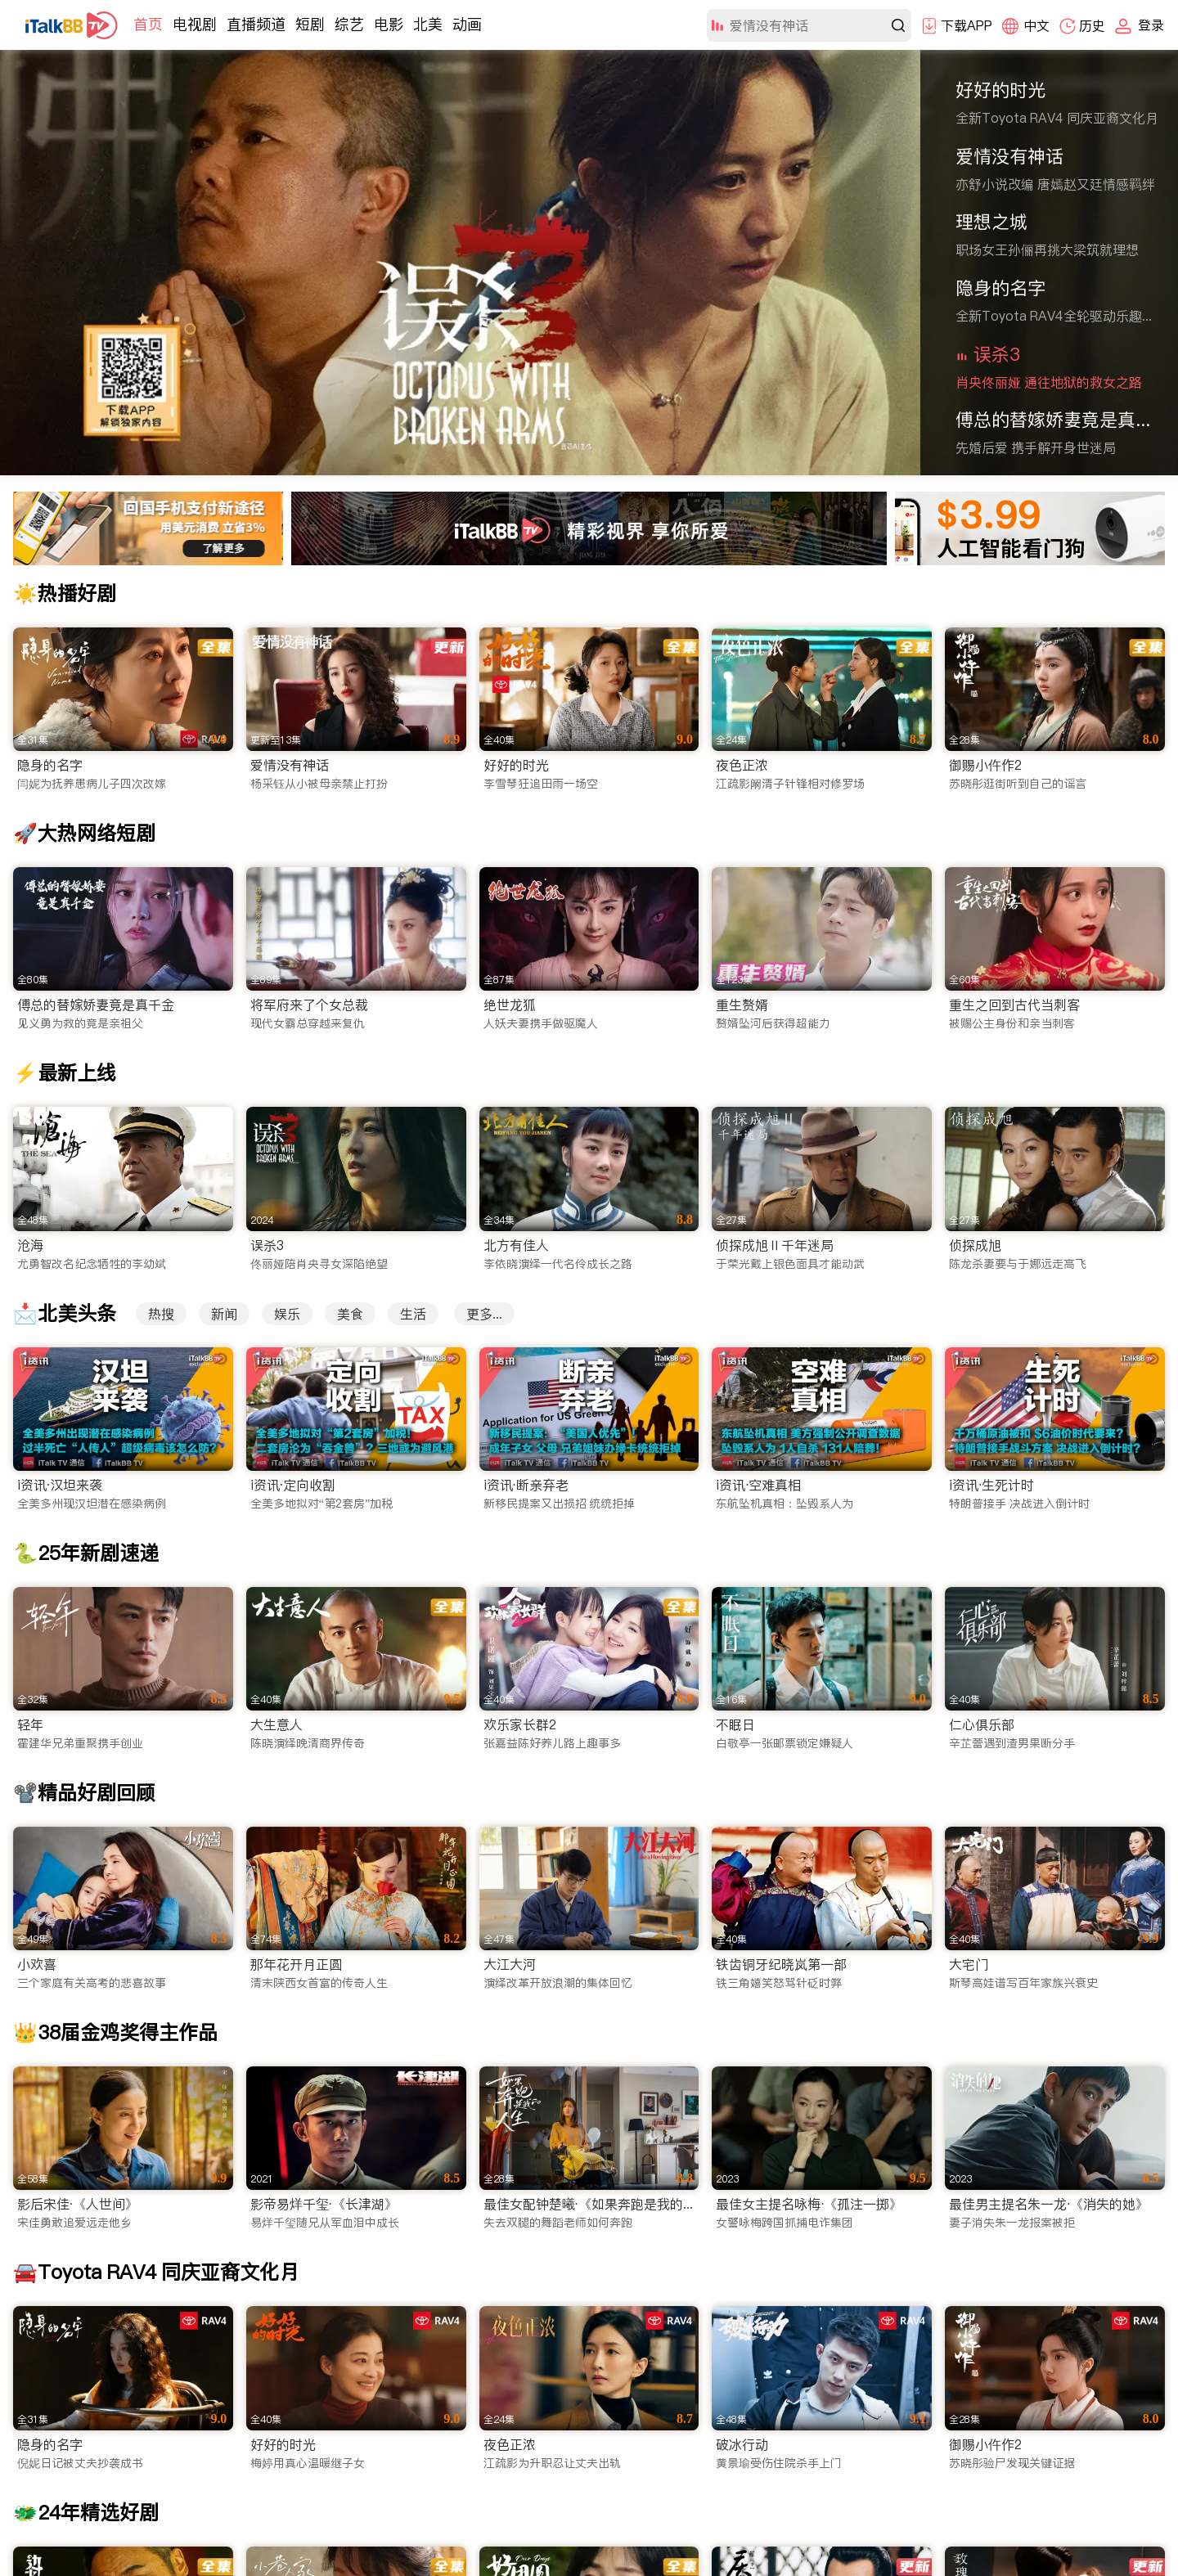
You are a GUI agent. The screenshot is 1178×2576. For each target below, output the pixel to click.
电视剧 (195, 24)
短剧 (310, 24)
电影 (388, 24)
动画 (467, 24)
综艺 (349, 24)
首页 (148, 24)
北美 (428, 24)
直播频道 (256, 24)
